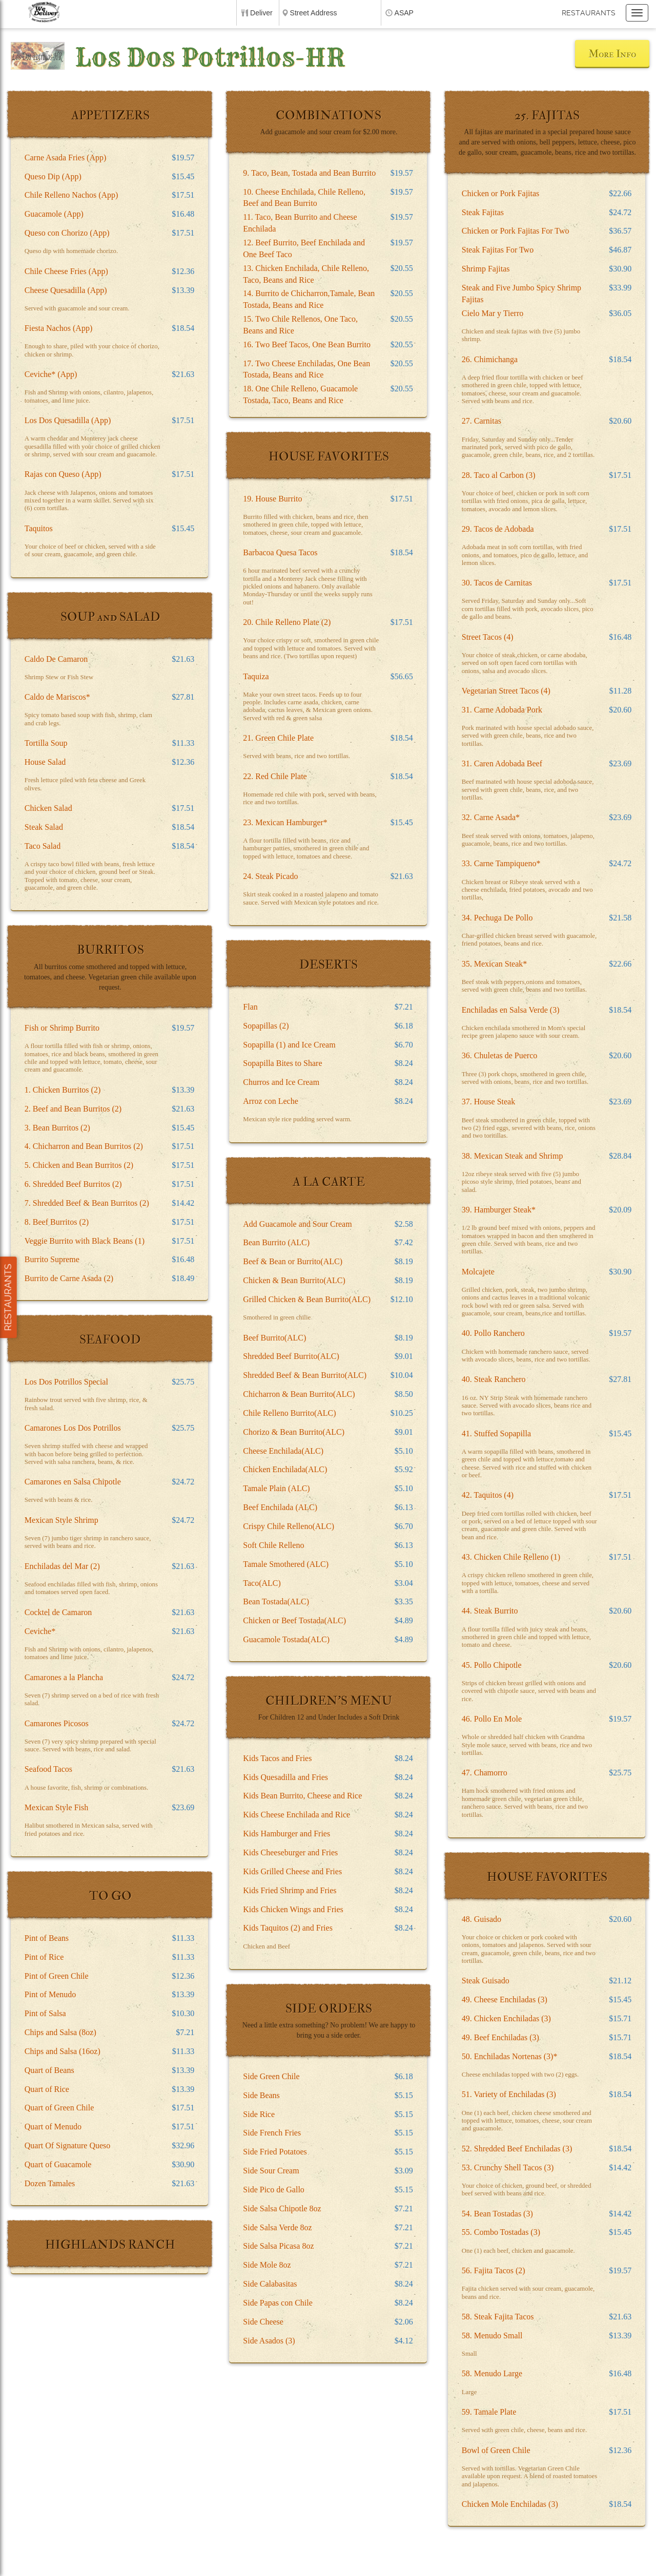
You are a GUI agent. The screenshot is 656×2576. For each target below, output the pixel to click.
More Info (612, 53)
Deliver (261, 13)
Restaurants (589, 13)
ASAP (404, 13)
